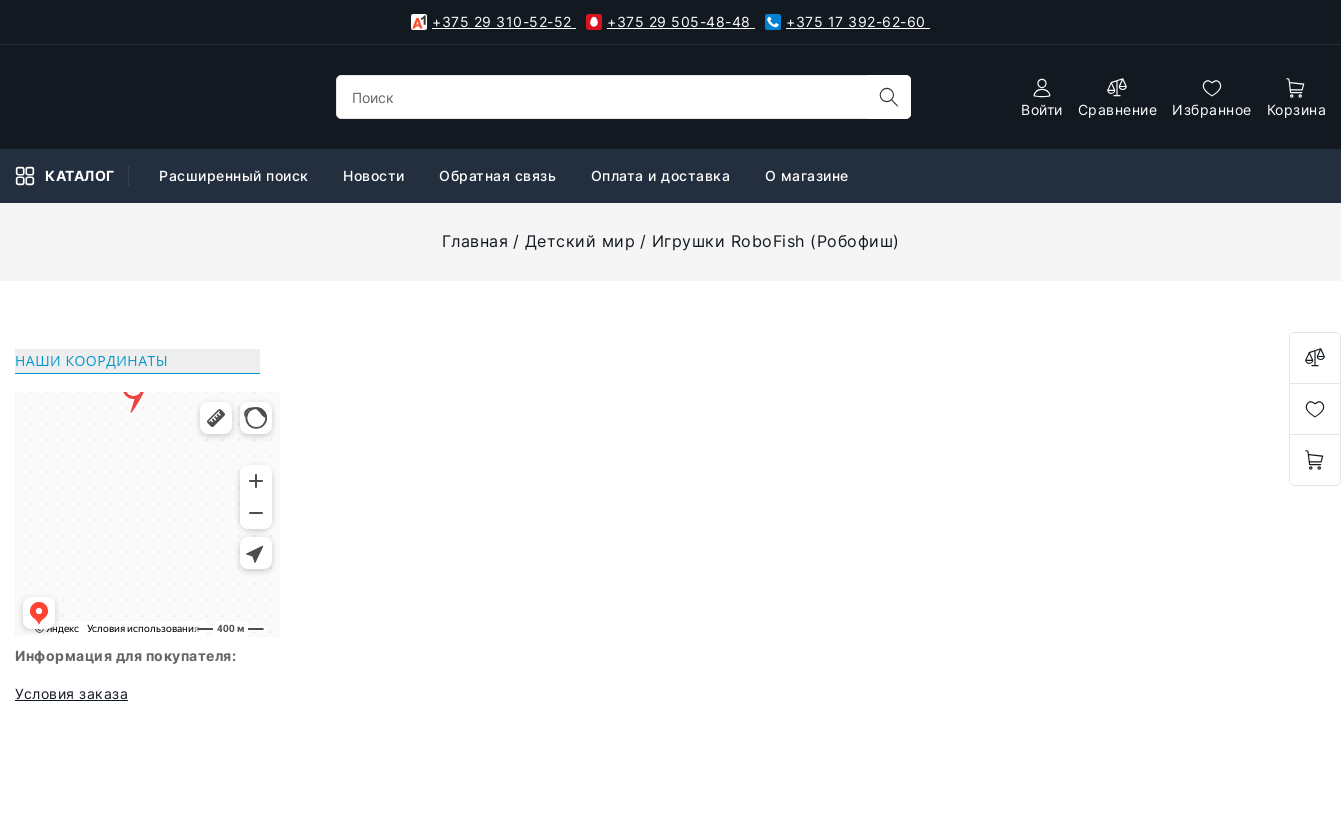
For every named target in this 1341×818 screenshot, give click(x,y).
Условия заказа (71, 693)
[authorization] (1042, 97)
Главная (475, 241)
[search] (889, 97)
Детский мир (580, 241)
